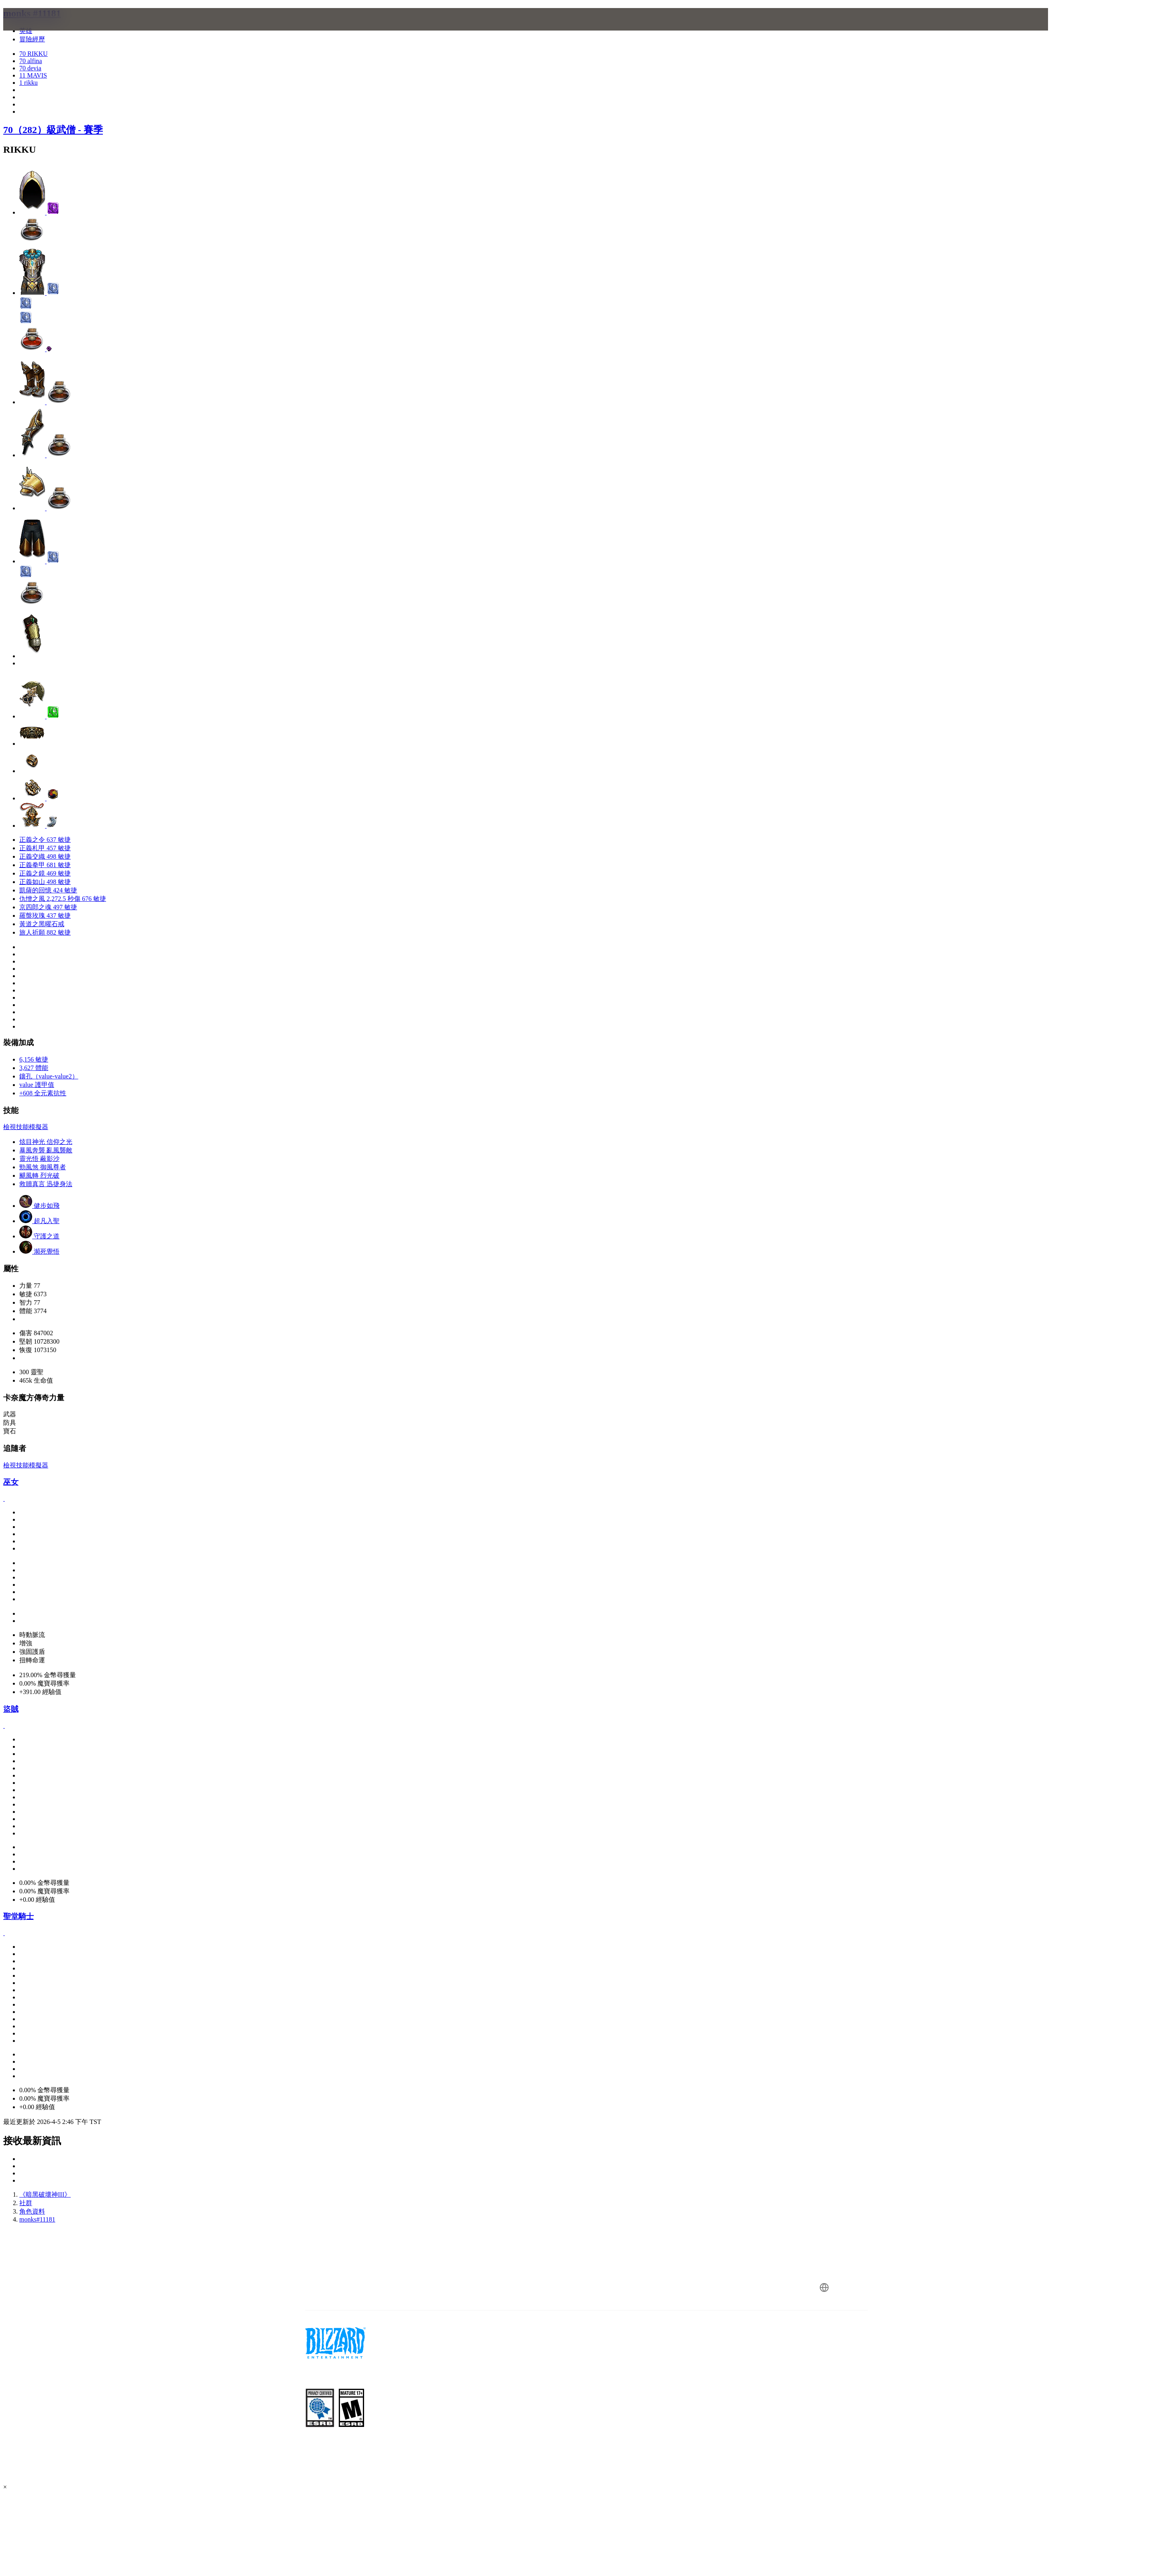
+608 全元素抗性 (42, 1093)
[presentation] (100, 28)
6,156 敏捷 (33, 1059)
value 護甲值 (36, 1084)
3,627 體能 (33, 1067)
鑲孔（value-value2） (48, 1076)
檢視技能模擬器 (25, 1126)
